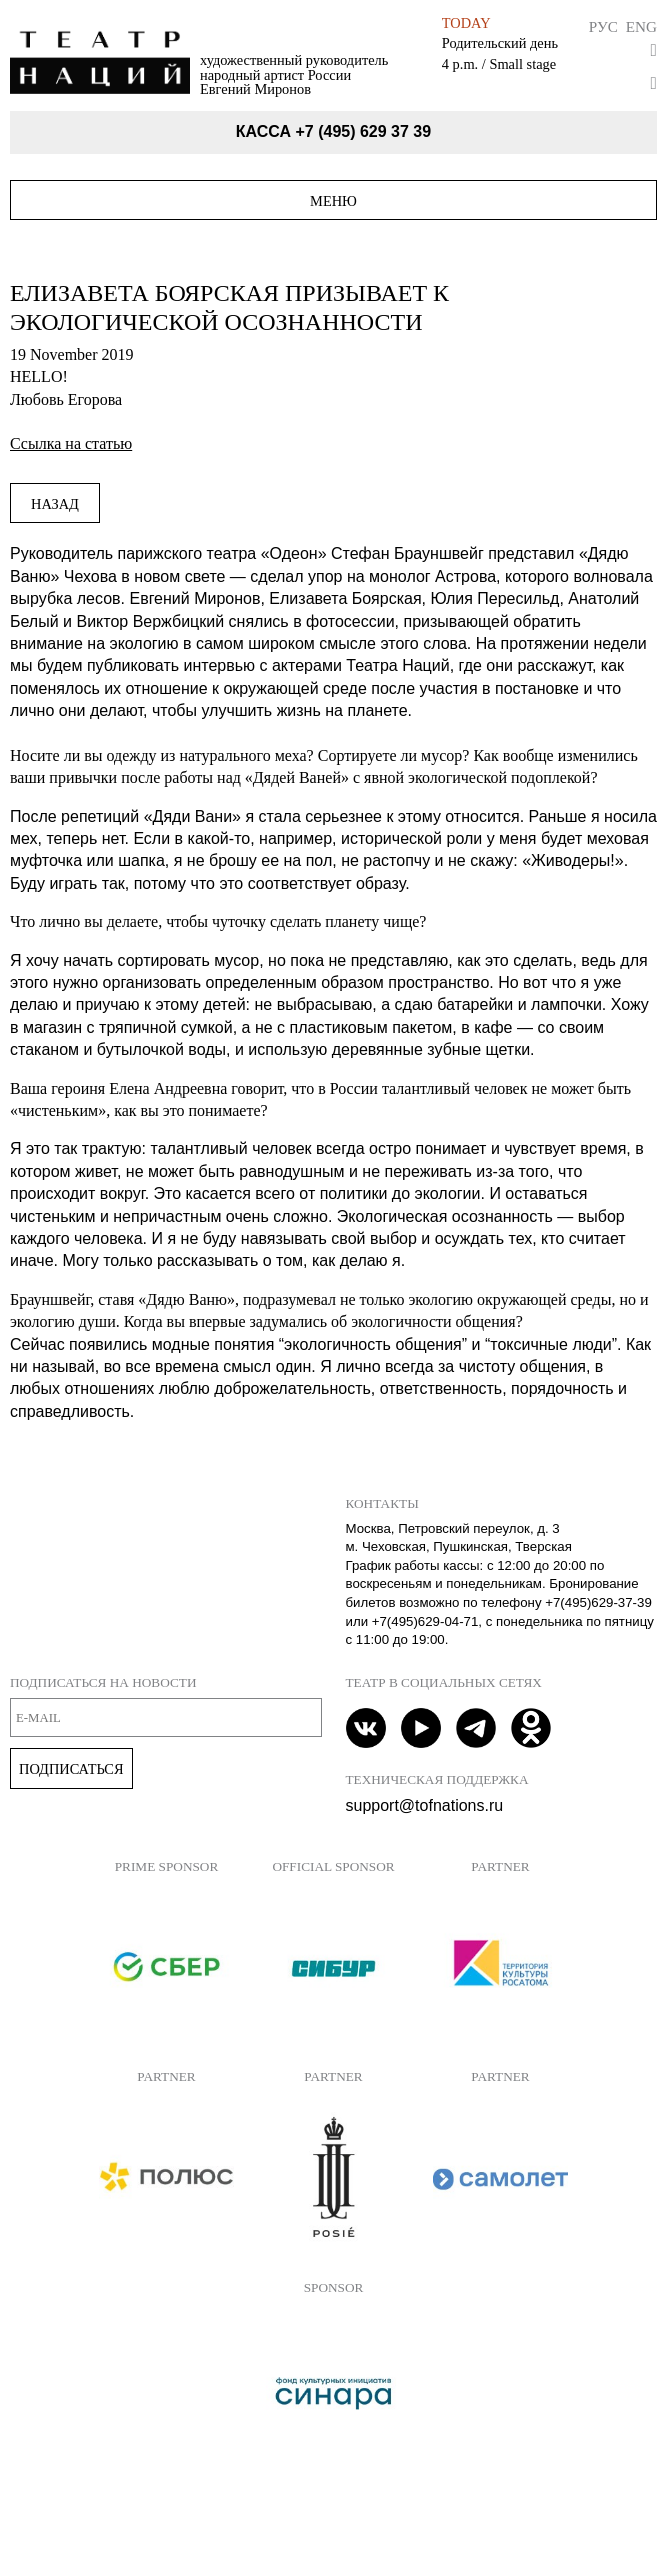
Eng (641, 26)
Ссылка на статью (71, 443)
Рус (603, 26)
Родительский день (500, 43)
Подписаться (71, 1769)
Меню (333, 201)
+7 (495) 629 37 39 (363, 131)
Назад (55, 504)
